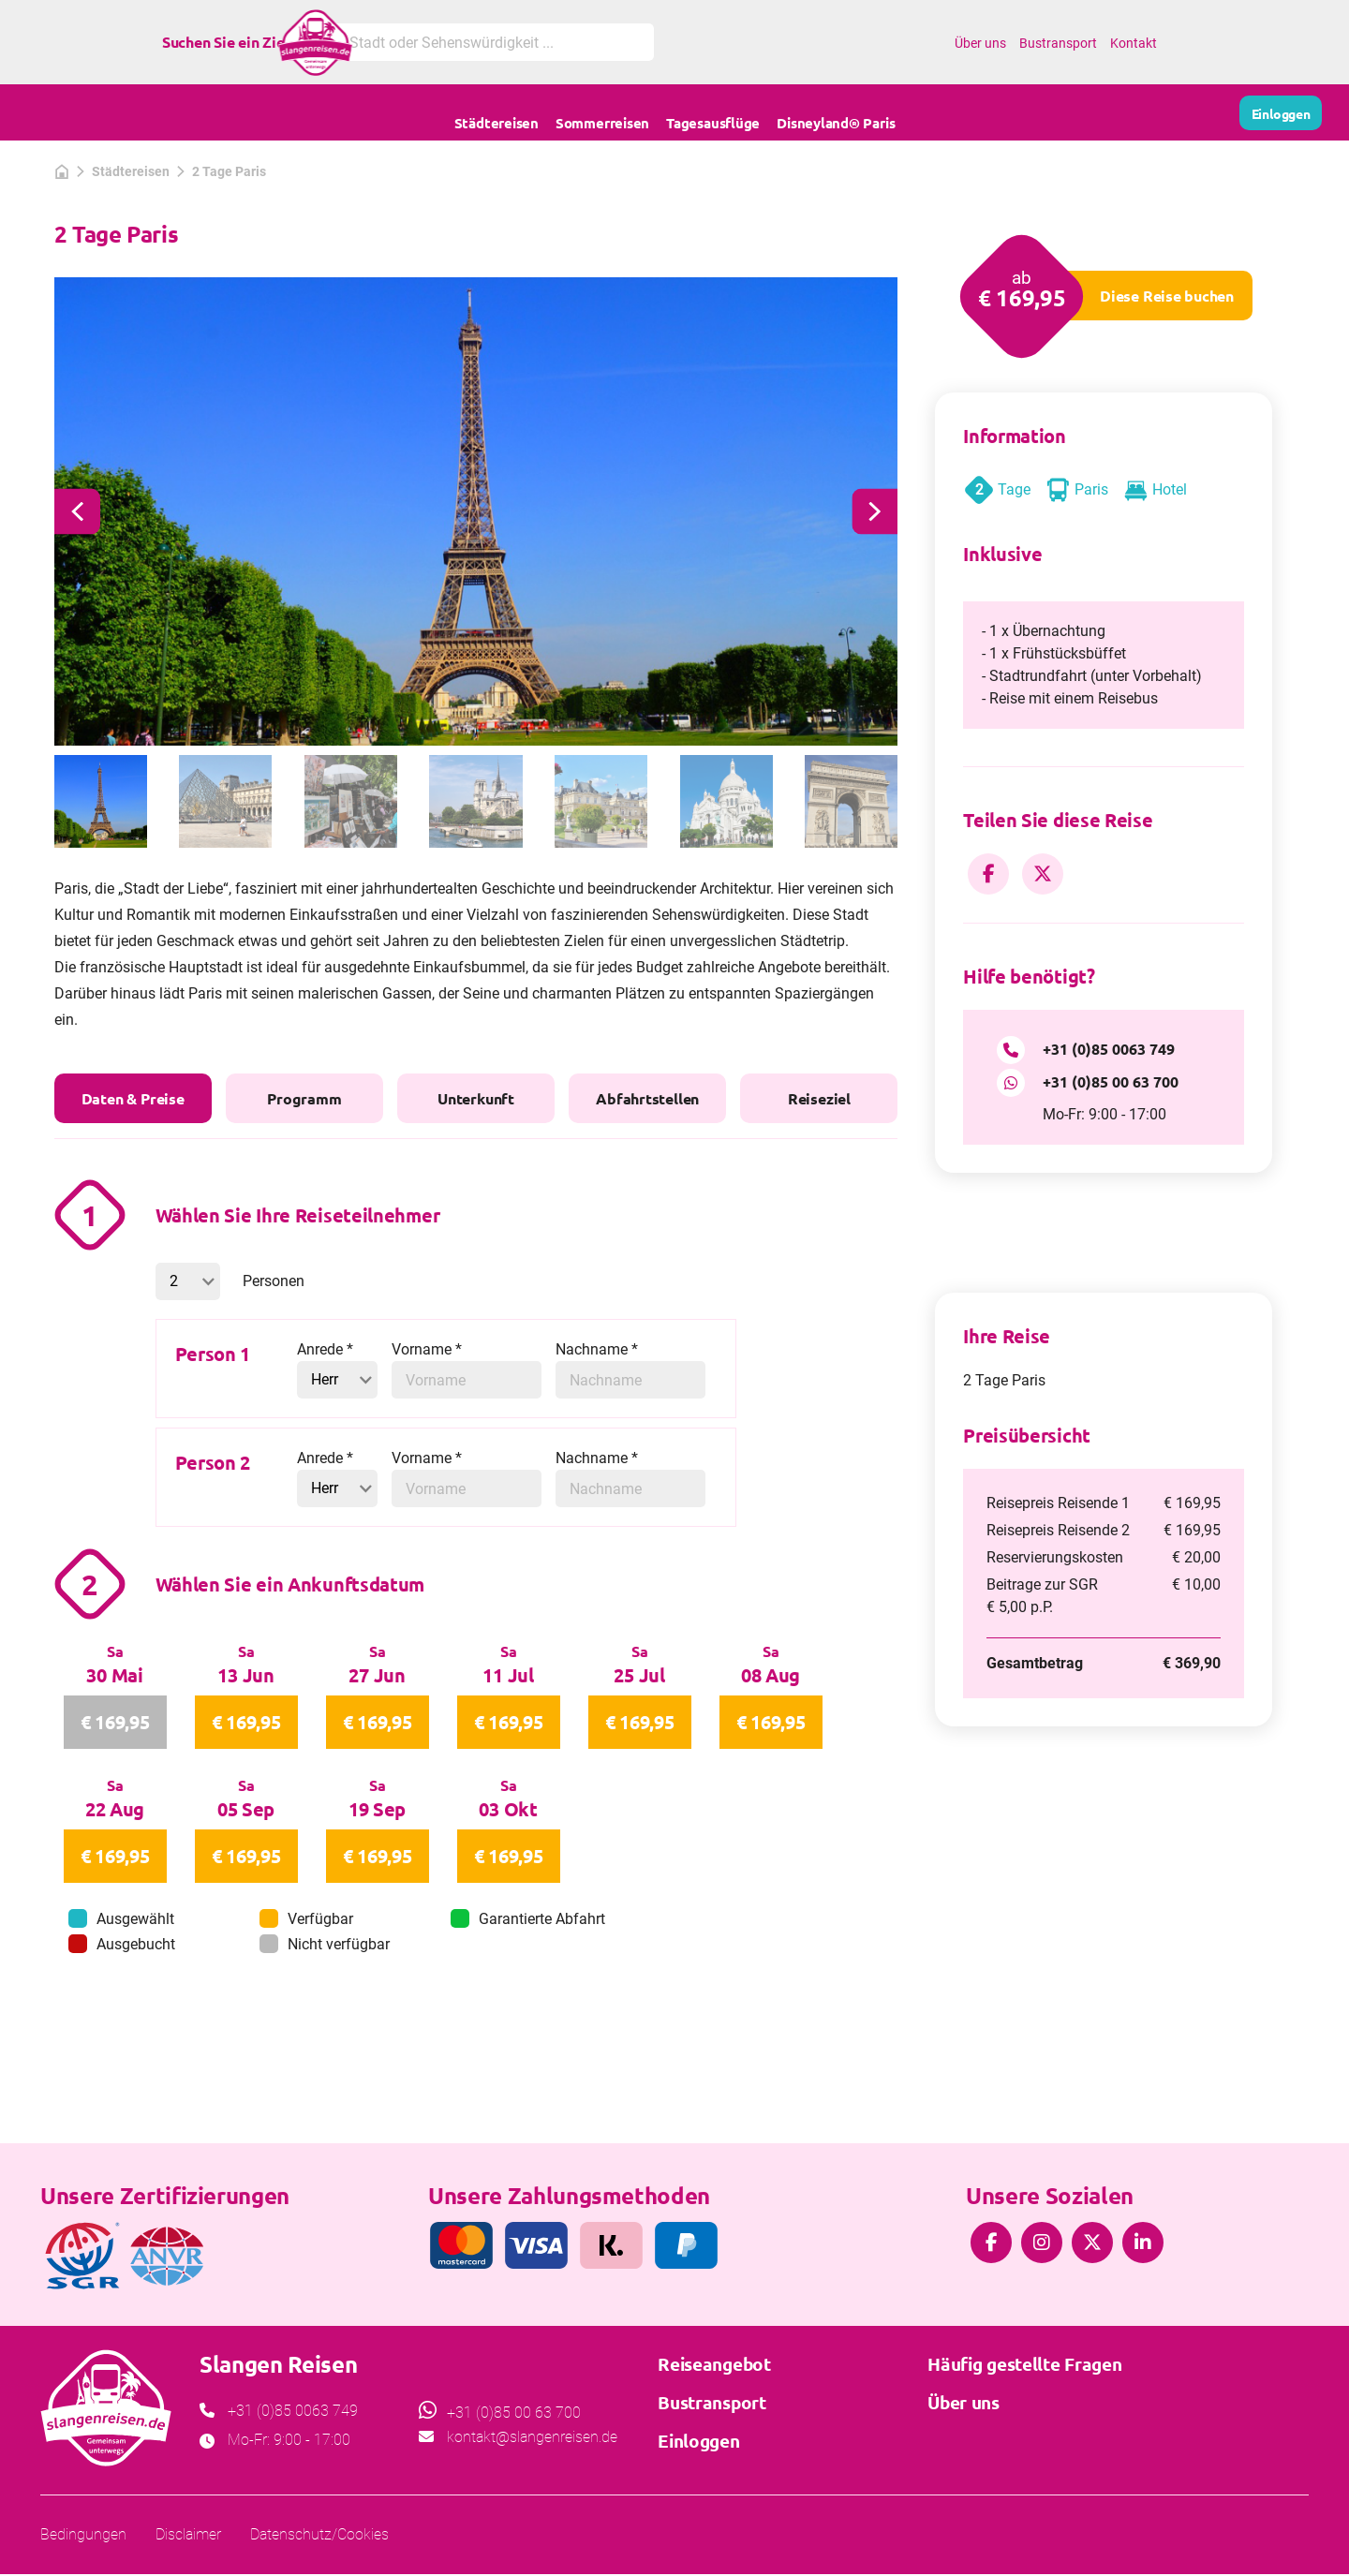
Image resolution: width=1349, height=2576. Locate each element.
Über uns (980, 43)
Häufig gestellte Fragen (1024, 2487)
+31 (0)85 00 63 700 (1111, 1081)
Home (927, 43)
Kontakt (1133, 43)
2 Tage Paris (229, 171)
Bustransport (1058, 43)
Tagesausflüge (713, 112)
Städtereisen (496, 112)
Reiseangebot (714, 2487)
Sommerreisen (602, 112)
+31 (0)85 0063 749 (1109, 1049)
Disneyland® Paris (836, 112)
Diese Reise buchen (1167, 295)
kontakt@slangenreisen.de (532, 2560)
